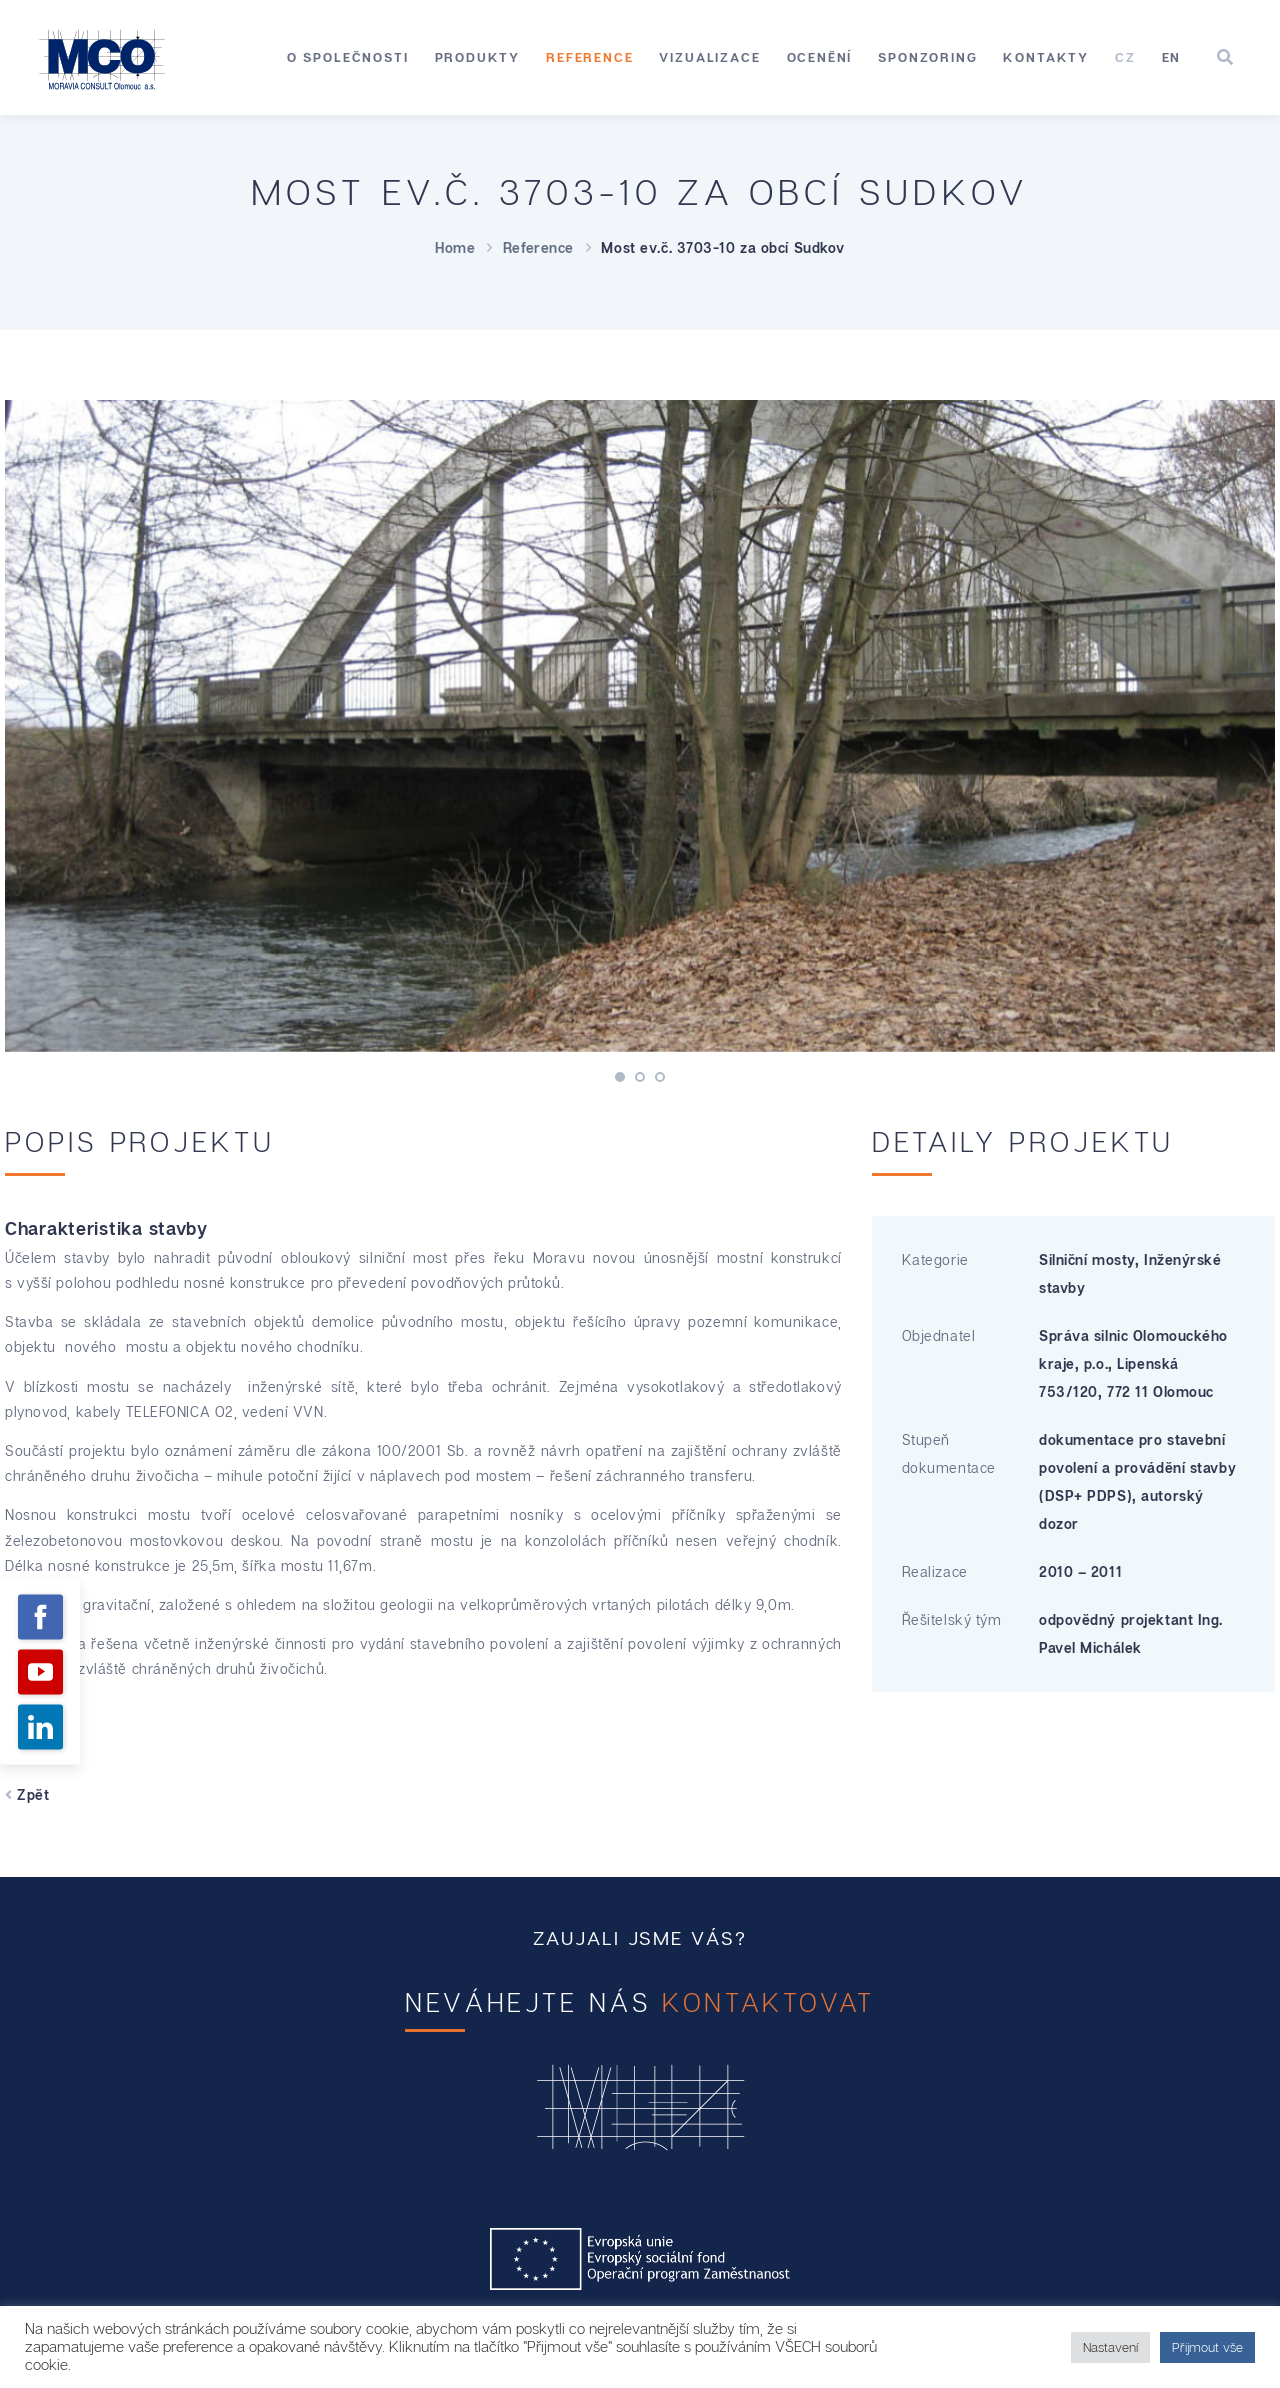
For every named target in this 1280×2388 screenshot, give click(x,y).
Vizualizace (709, 57)
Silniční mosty (1087, 1259)
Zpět (27, 1794)
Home (455, 247)
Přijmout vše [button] (1207, 2347)
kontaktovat (768, 2002)
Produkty (478, 57)
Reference (589, 57)
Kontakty (1046, 57)
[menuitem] (1125, 57)
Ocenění (820, 57)
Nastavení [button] (1110, 2347)
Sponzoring (927, 57)
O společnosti (348, 57)
